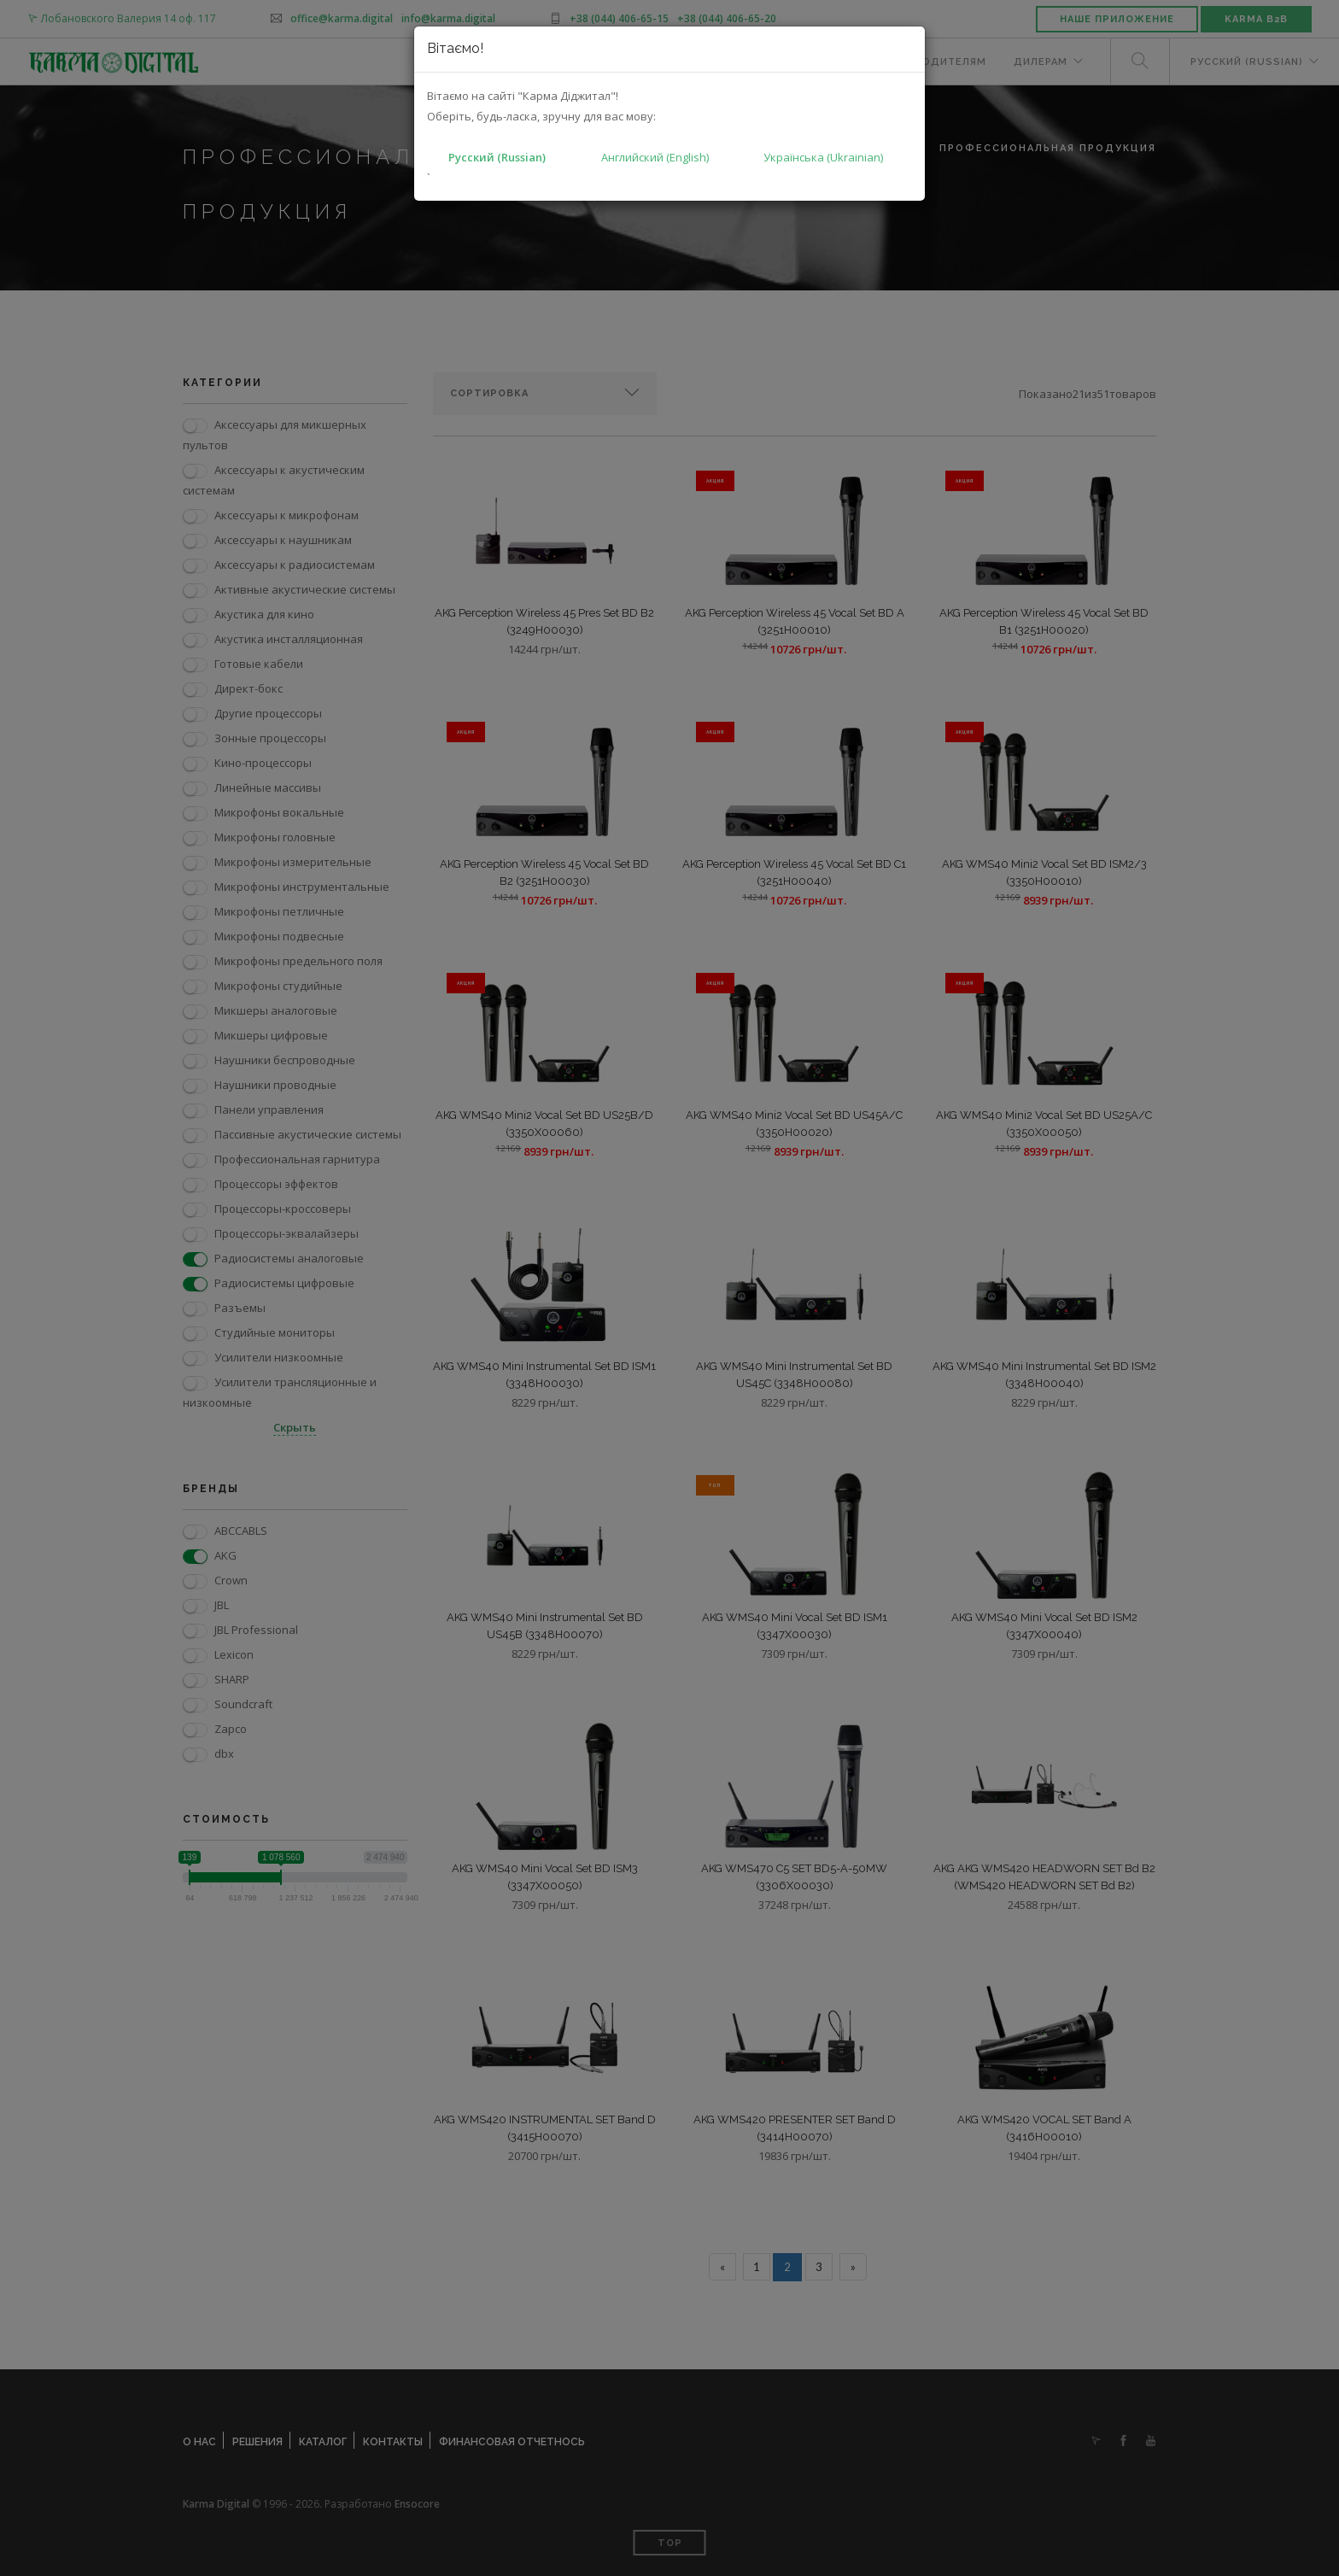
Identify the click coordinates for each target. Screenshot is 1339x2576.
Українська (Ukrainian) (823, 157)
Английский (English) (655, 157)
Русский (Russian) (497, 157)
